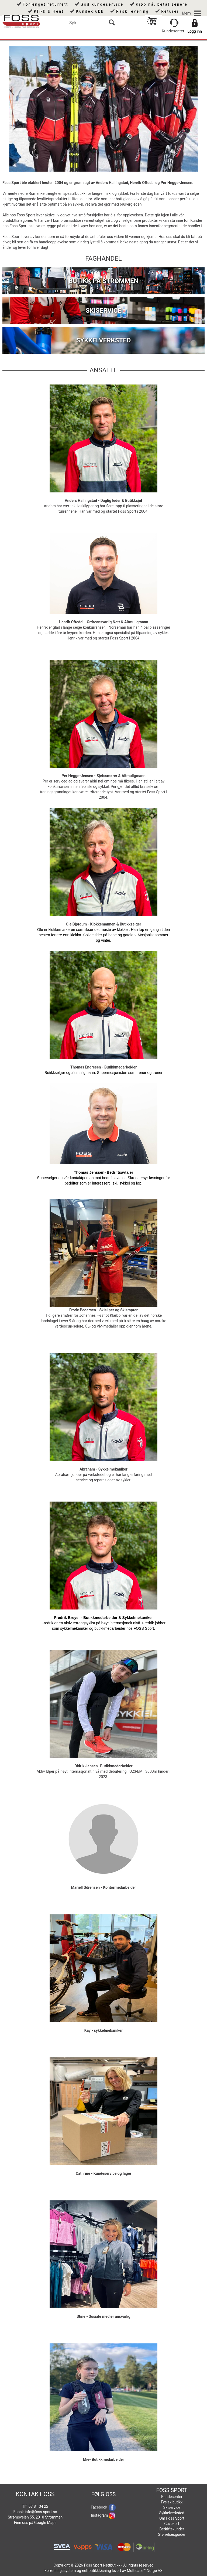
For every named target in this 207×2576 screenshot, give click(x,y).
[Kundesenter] (174, 23)
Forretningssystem (60, 2570)
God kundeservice (102, 4)
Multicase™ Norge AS (145, 2570)
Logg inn (194, 31)
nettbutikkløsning (96, 2570)
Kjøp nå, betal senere (162, 4)
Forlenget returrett (45, 4)
